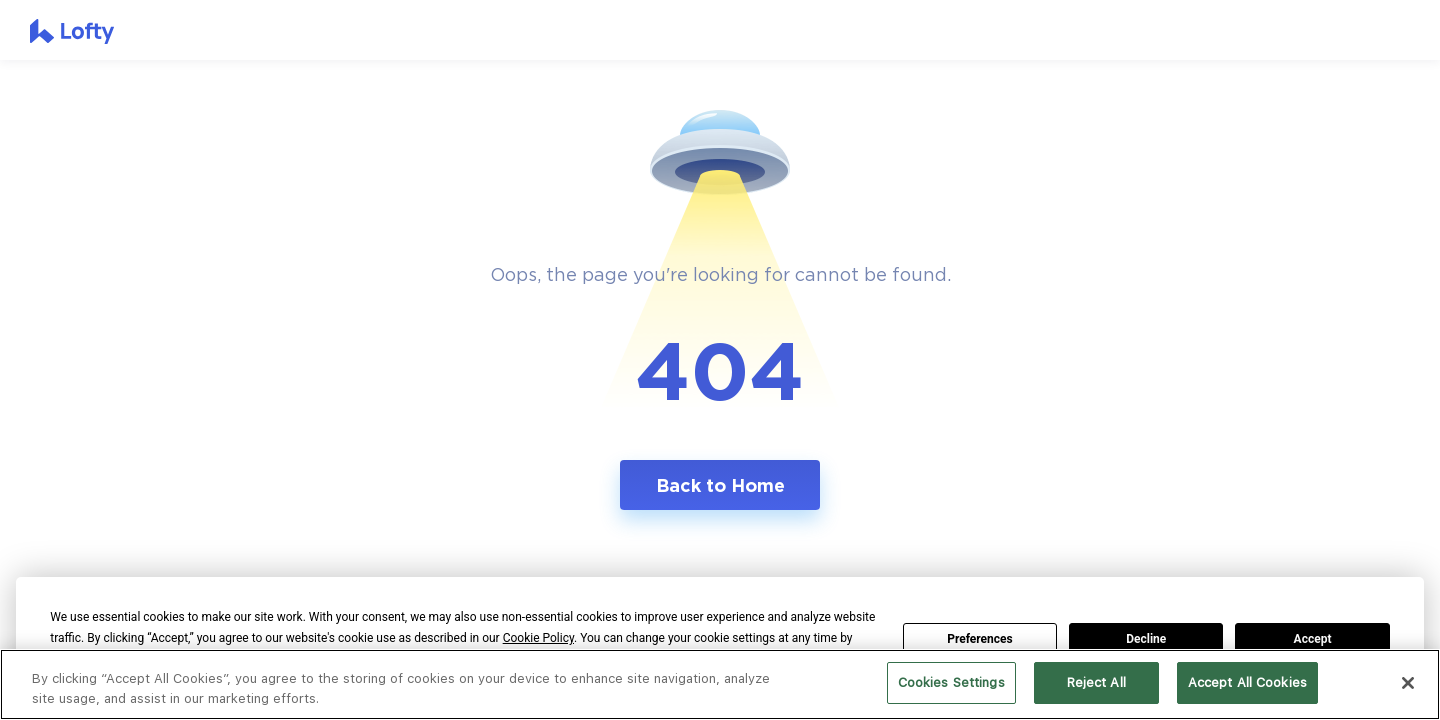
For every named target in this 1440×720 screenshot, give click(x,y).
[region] (720, 684)
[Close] (1408, 683)
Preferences (980, 639)
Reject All (1096, 682)
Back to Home (720, 485)
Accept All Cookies (1247, 682)
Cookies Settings (951, 682)
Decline (1146, 639)
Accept (1313, 639)
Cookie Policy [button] (538, 638)
